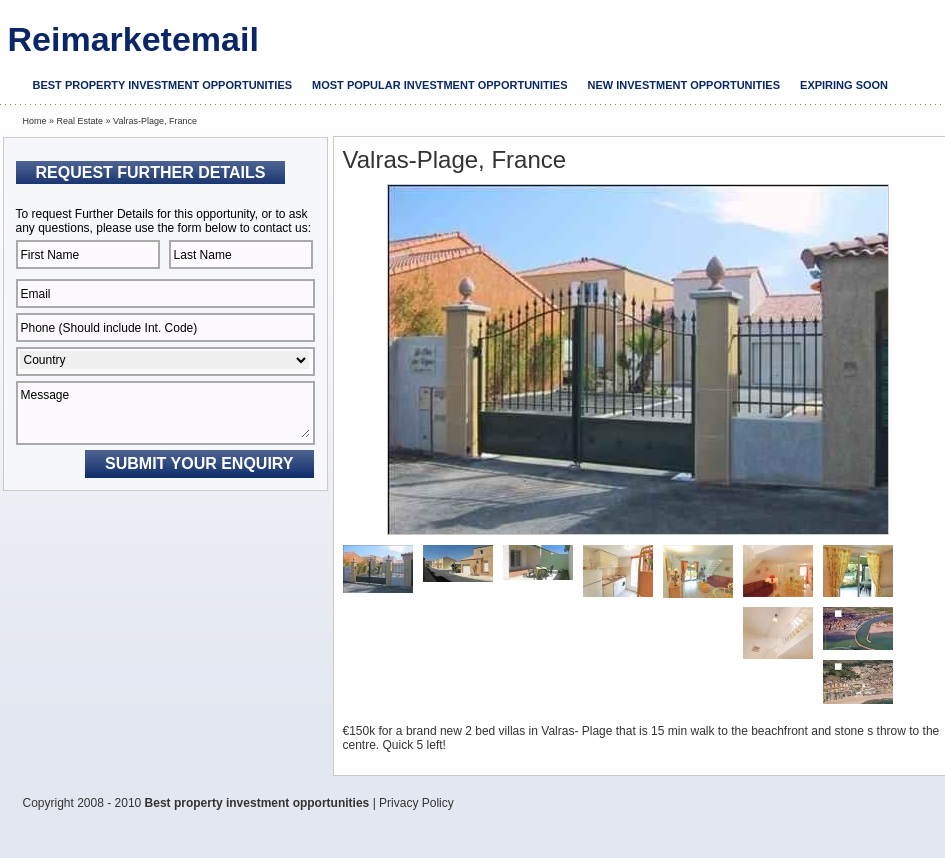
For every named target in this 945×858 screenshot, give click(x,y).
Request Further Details (151, 172)
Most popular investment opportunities (439, 85)
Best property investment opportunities (163, 85)
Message (165, 413)
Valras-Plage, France (155, 121)
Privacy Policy (416, 803)
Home (35, 121)
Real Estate (80, 121)
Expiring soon (844, 85)
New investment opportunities (684, 85)
